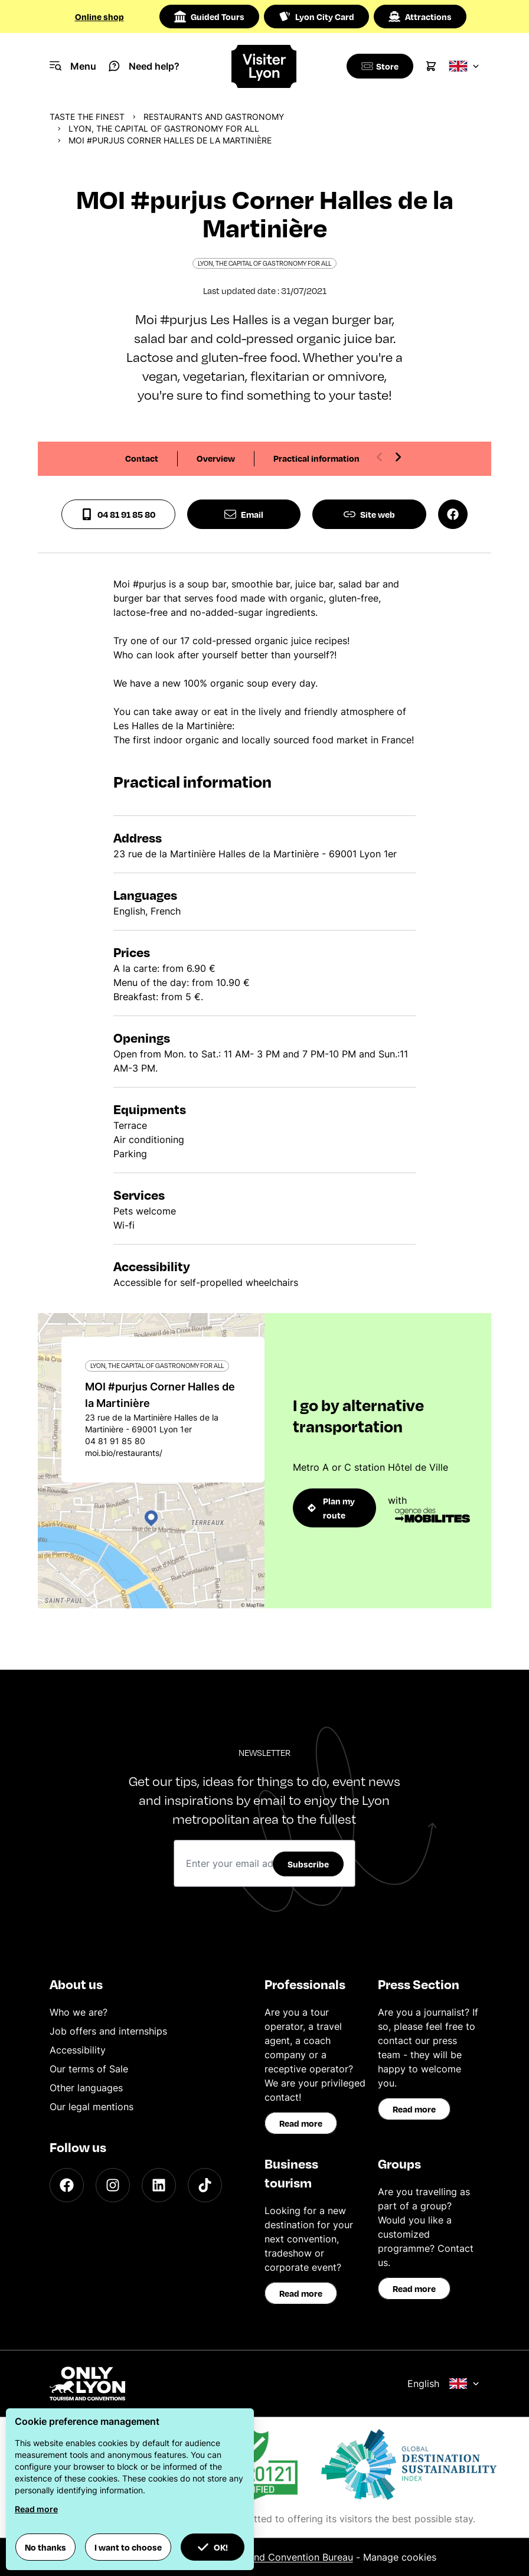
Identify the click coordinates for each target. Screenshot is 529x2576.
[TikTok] (205, 2185)
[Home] (265, 66)
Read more (300, 2123)
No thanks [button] (45, 2547)
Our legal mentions (91, 2107)
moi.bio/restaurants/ (123, 1453)
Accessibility (78, 2050)
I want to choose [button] (128, 2547)
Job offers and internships (108, 2031)
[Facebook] (67, 2185)
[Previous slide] (380, 457)
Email (243, 514)
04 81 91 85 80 (118, 514)
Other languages (86, 2088)
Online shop (99, 16)
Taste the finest (87, 117)
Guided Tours (209, 16)
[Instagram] (113, 2185)
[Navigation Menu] (73, 66)
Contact (141, 458)
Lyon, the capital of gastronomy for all (163, 128)
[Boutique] (377, 66)
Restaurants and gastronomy (213, 117)
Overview (216, 458)
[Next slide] (398, 457)
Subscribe (308, 1864)
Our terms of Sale (89, 2069)
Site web (369, 514)
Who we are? (78, 2012)
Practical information (316, 458)
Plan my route (331, 1508)
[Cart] (431, 66)
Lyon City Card (316, 16)
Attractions (420, 16)
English (443, 2383)
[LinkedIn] (159, 2185)
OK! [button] (212, 2547)
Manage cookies (399, 2557)
